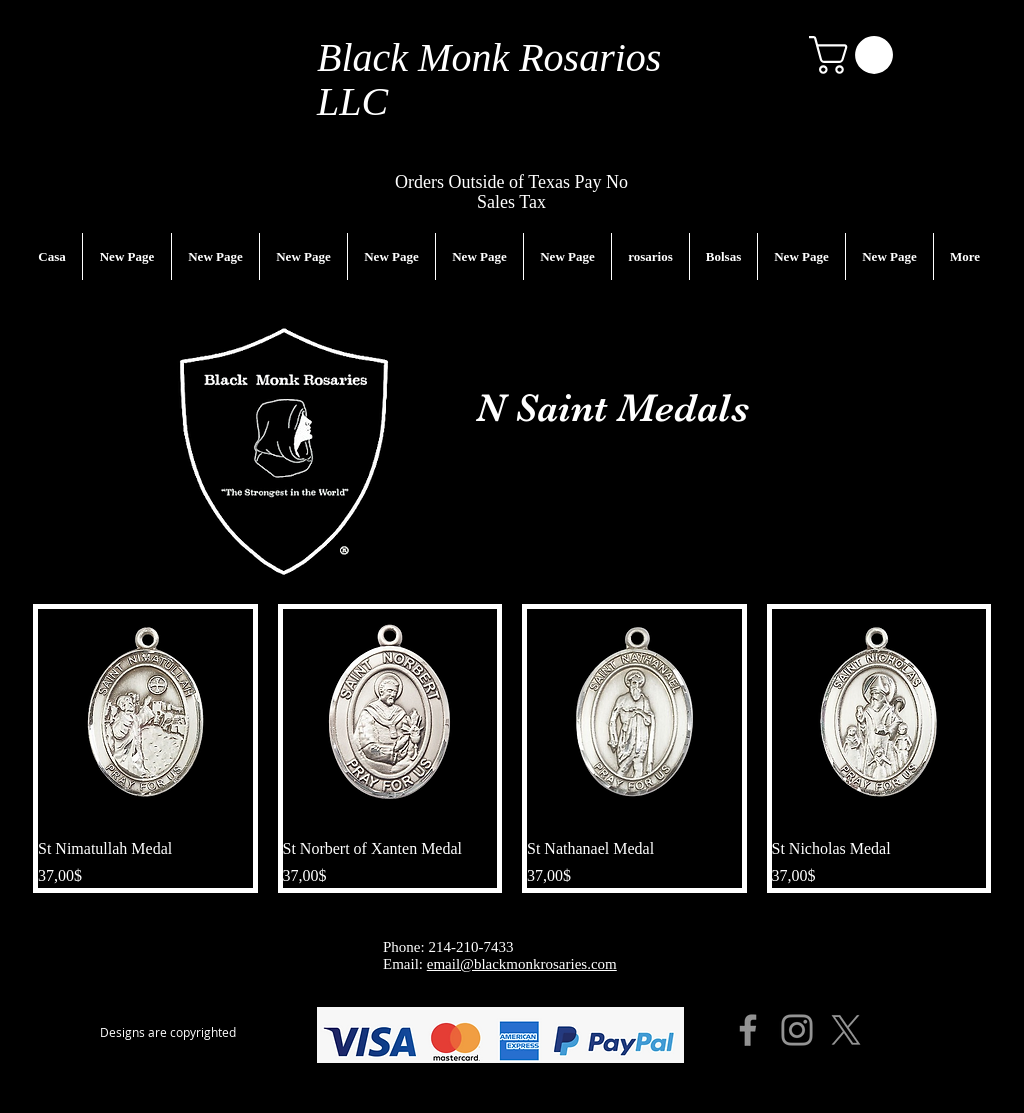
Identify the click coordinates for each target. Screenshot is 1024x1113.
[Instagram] (797, 1030)
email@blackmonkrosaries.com (522, 964)
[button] (855, 55)
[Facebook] (748, 1030)
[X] (846, 1030)
